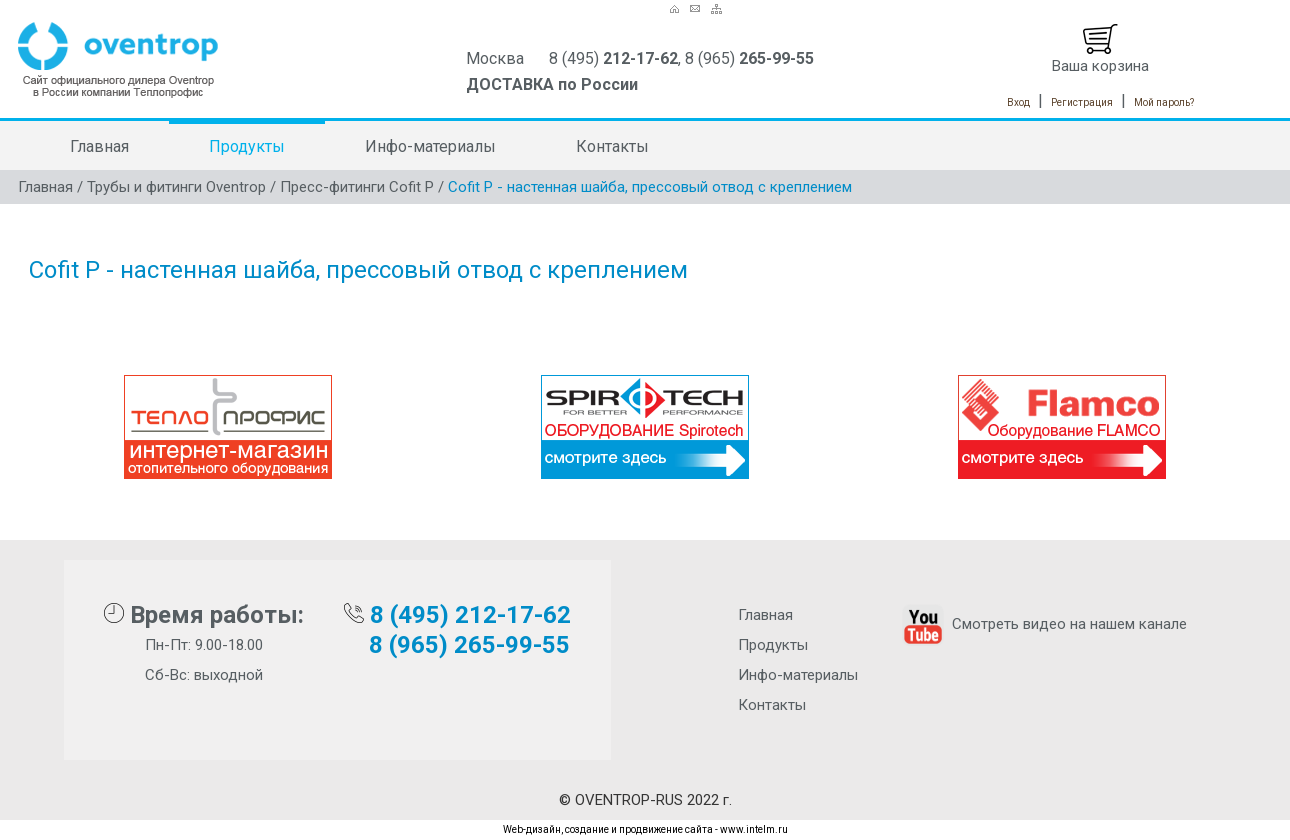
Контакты (612, 146)
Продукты (247, 146)
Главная (99, 146)
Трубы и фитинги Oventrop (176, 187)
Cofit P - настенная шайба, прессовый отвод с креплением (650, 187)
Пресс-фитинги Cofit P (357, 187)
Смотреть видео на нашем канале (1042, 624)
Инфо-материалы (430, 146)
